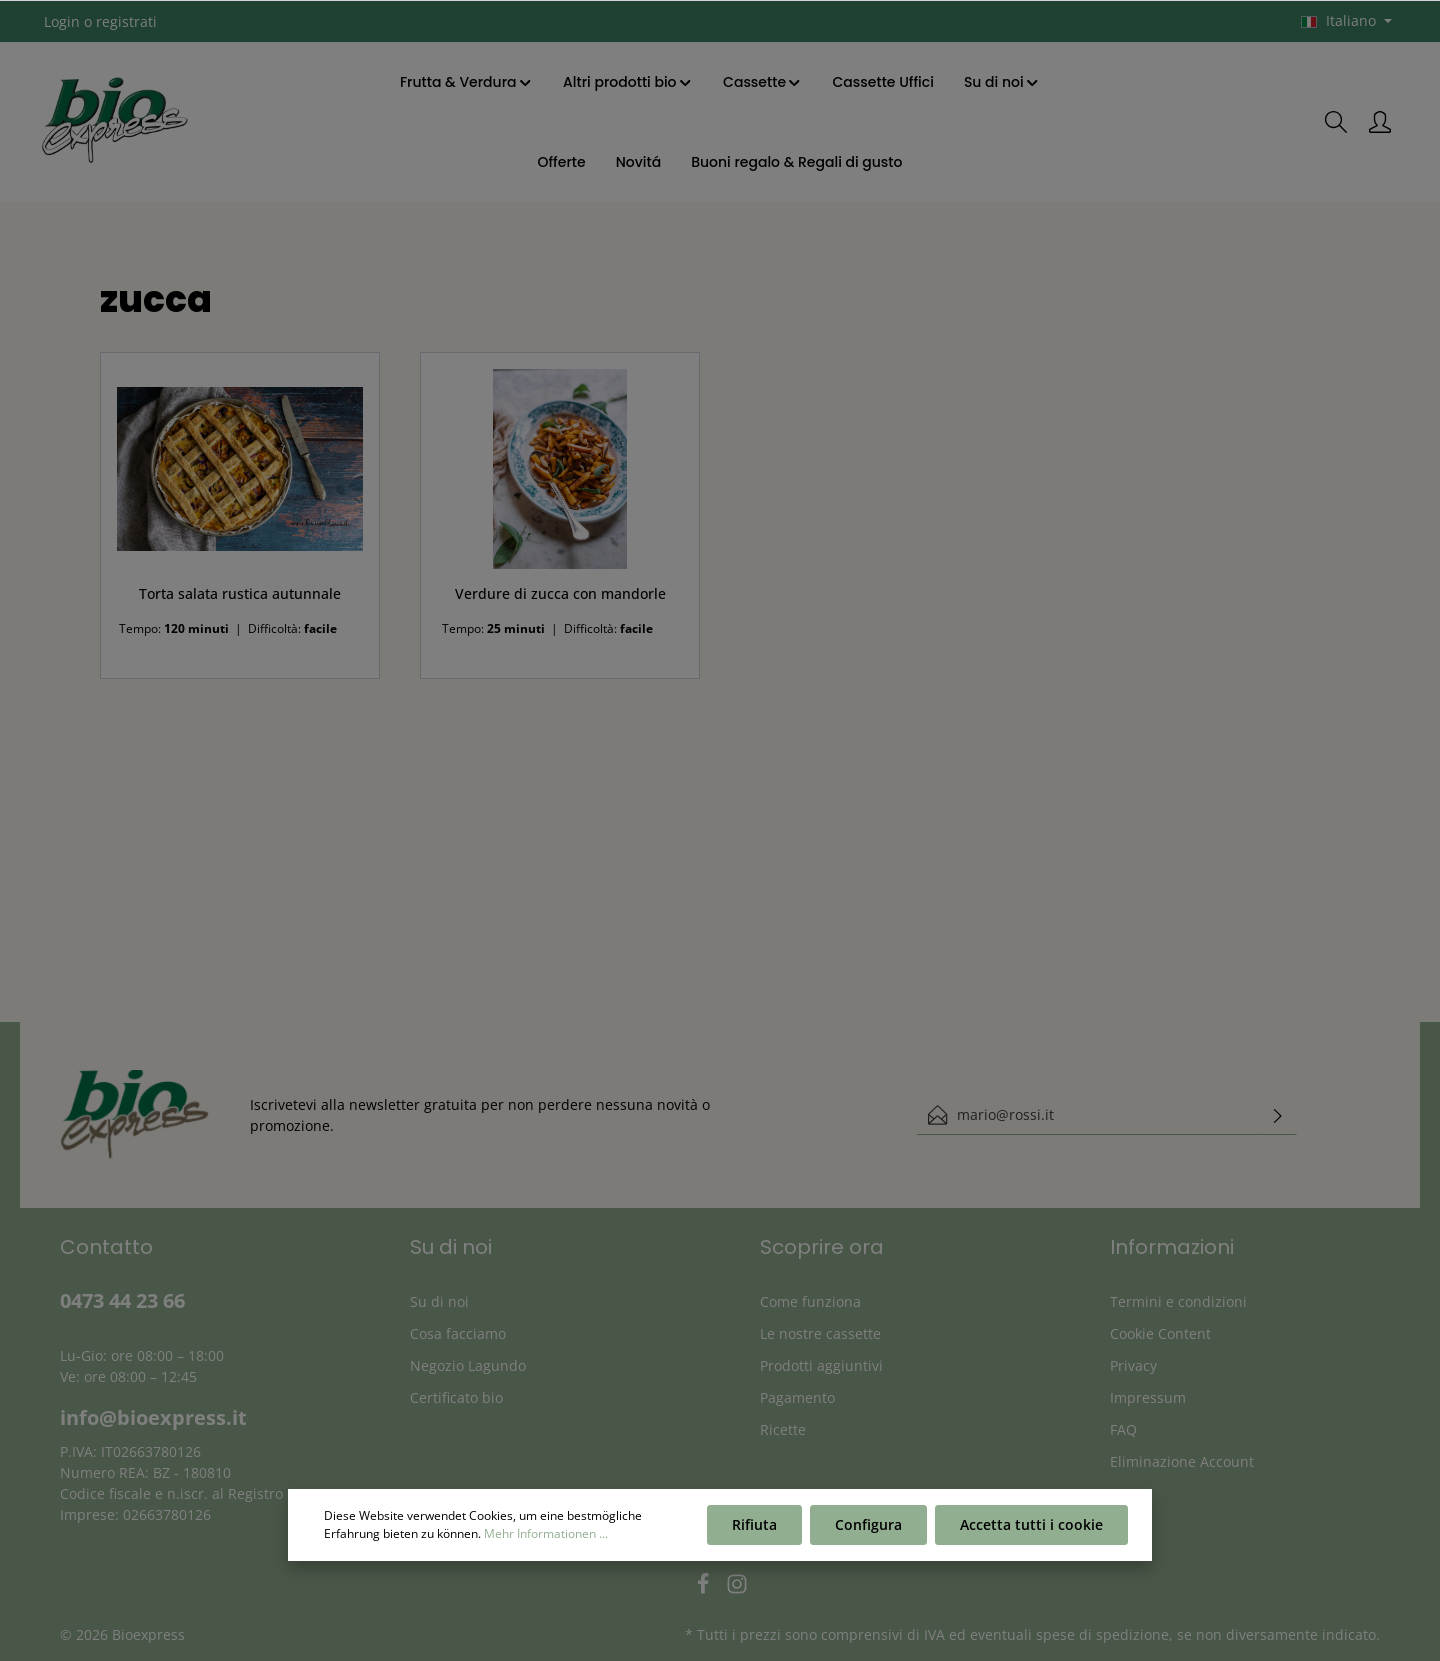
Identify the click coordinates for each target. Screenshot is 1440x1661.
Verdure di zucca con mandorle (560, 594)
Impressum (1148, 1397)
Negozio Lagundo (468, 1365)
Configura (868, 1524)
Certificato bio (456, 1397)
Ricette (783, 1429)
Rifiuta (754, 1524)
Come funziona (810, 1301)
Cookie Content (1160, 1333)
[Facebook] (705, 1589)
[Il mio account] (1380, 122)
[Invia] (1278, 1115)
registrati (126, 21)
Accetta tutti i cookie (1031, 1524)
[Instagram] (737, 1589)
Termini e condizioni (1178, 1301)
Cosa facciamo (458, 1333)
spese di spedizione (1102, 1634)
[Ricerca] (1336, 122)
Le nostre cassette (820, 1333)
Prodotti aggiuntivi (821, 1365)
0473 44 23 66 (122, 1300)
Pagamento (797, 1397)
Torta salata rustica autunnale (240, 594)
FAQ (1123, 1429)
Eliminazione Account (1182, 1461)
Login (62, 21)
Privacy (1133, 1365)
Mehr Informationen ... (546, 1533)
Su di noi (439, 1301)
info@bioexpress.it (153, 1417)
